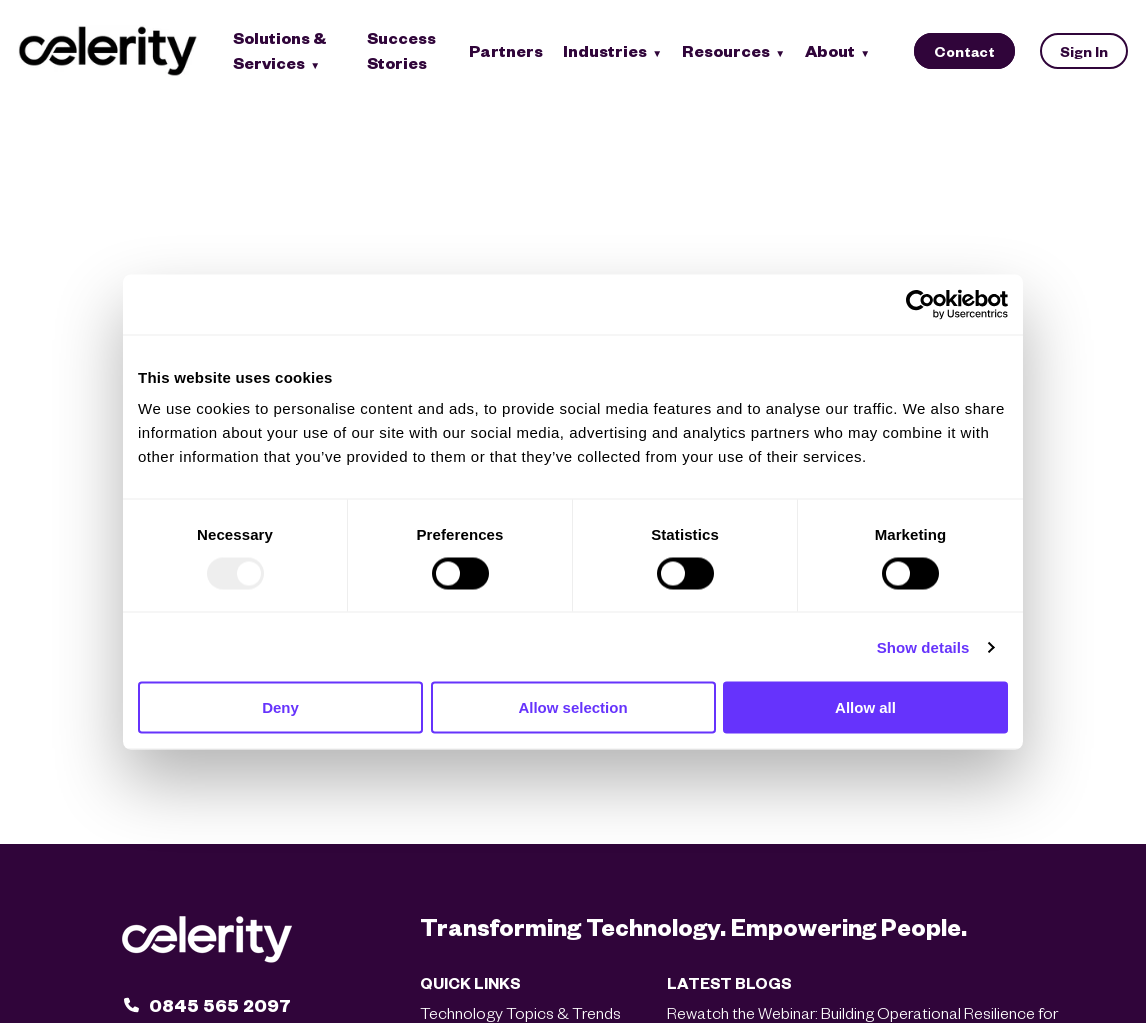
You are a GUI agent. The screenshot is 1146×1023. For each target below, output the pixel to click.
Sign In (1084, 51)
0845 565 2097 (220, 1004)
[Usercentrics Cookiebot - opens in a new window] (920, 304)
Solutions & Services (280, 50)
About (830, 50)
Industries (605, 50)
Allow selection (572, 707)
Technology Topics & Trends (520, 1012)
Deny (280, 707)
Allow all (865, 707)
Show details (923, 646)
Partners (506, 50)
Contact (964, 51)
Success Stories (401, 50)
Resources (726, 50)
